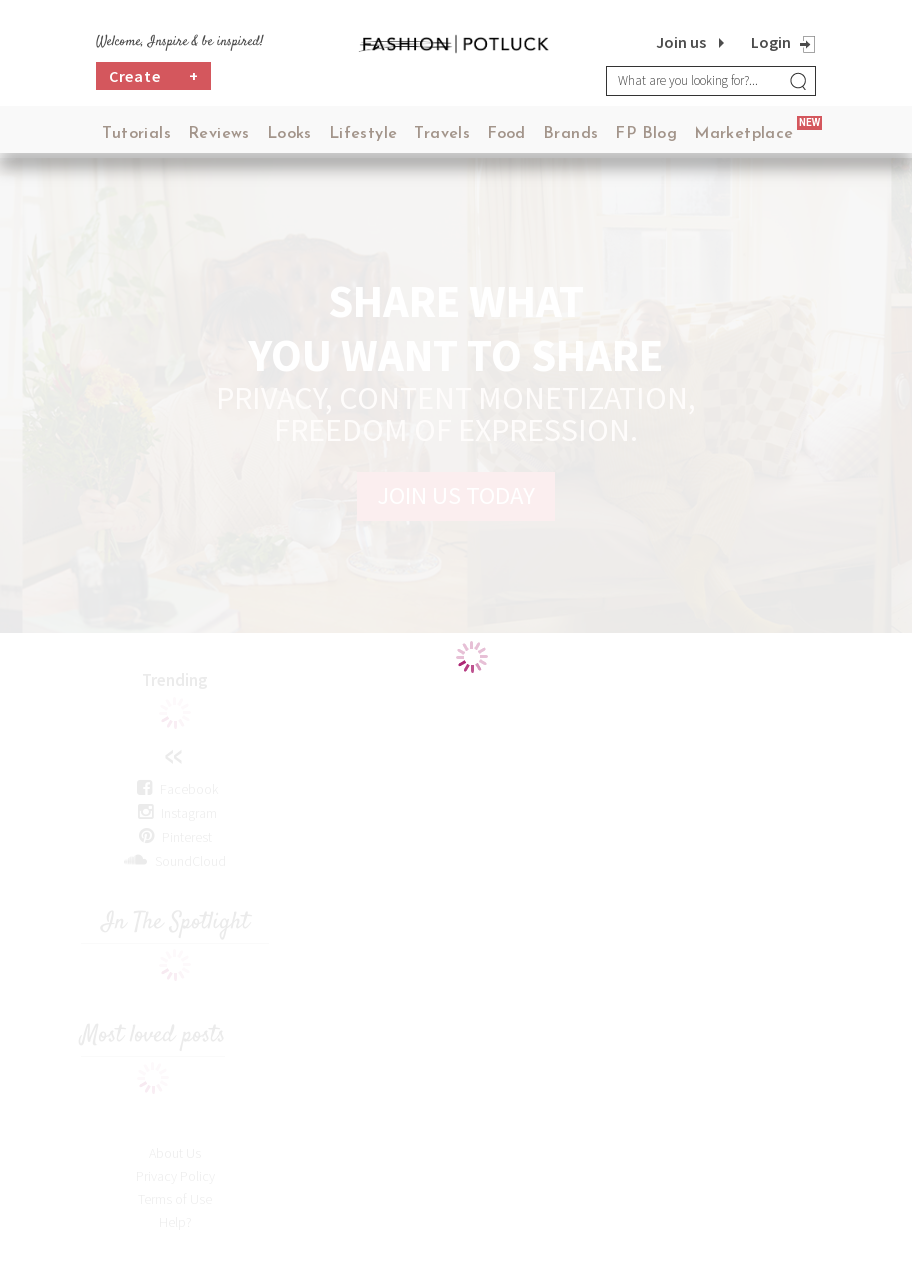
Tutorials (136, 134)
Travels (442, 134)
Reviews (219, 134)
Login (771, 42)
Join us (681, 42)
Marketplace (743, 134)
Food (506, 134)
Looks (289, 134)
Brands (570, 134)
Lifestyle (363, 134)
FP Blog (646, 134)
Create (154, 77)
